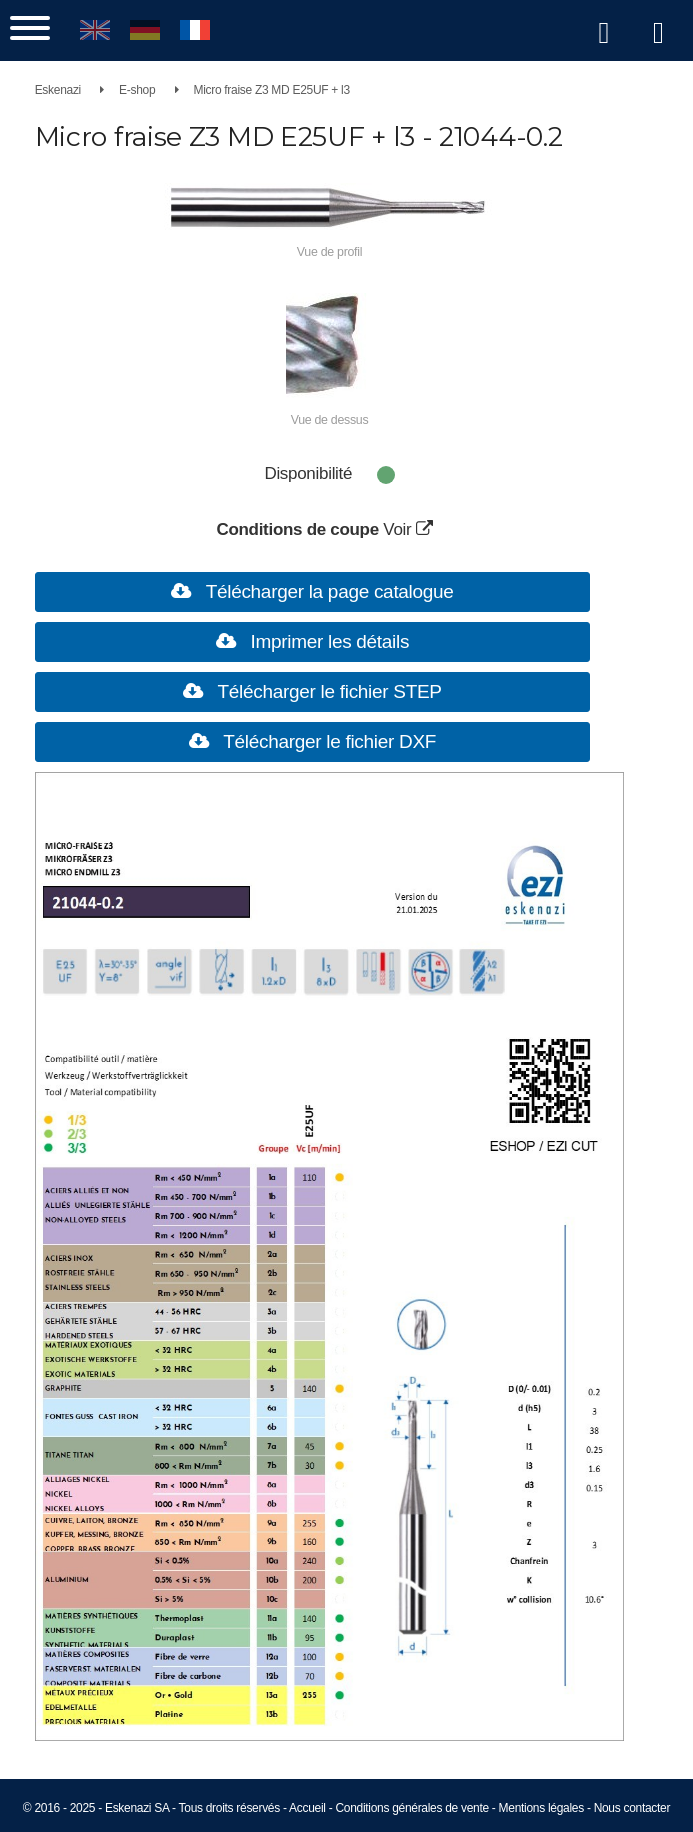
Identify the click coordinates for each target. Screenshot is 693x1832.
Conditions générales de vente (411, 1808)
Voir (412, 529)
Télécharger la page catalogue (327, 591)
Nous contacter (632, 1808)
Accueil (307, 1808)
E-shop (137, 90)
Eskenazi (58, 90)
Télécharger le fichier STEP (327, 691)
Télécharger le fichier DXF (328, 741)
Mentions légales (541, 1808)
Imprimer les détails (327, 641)
